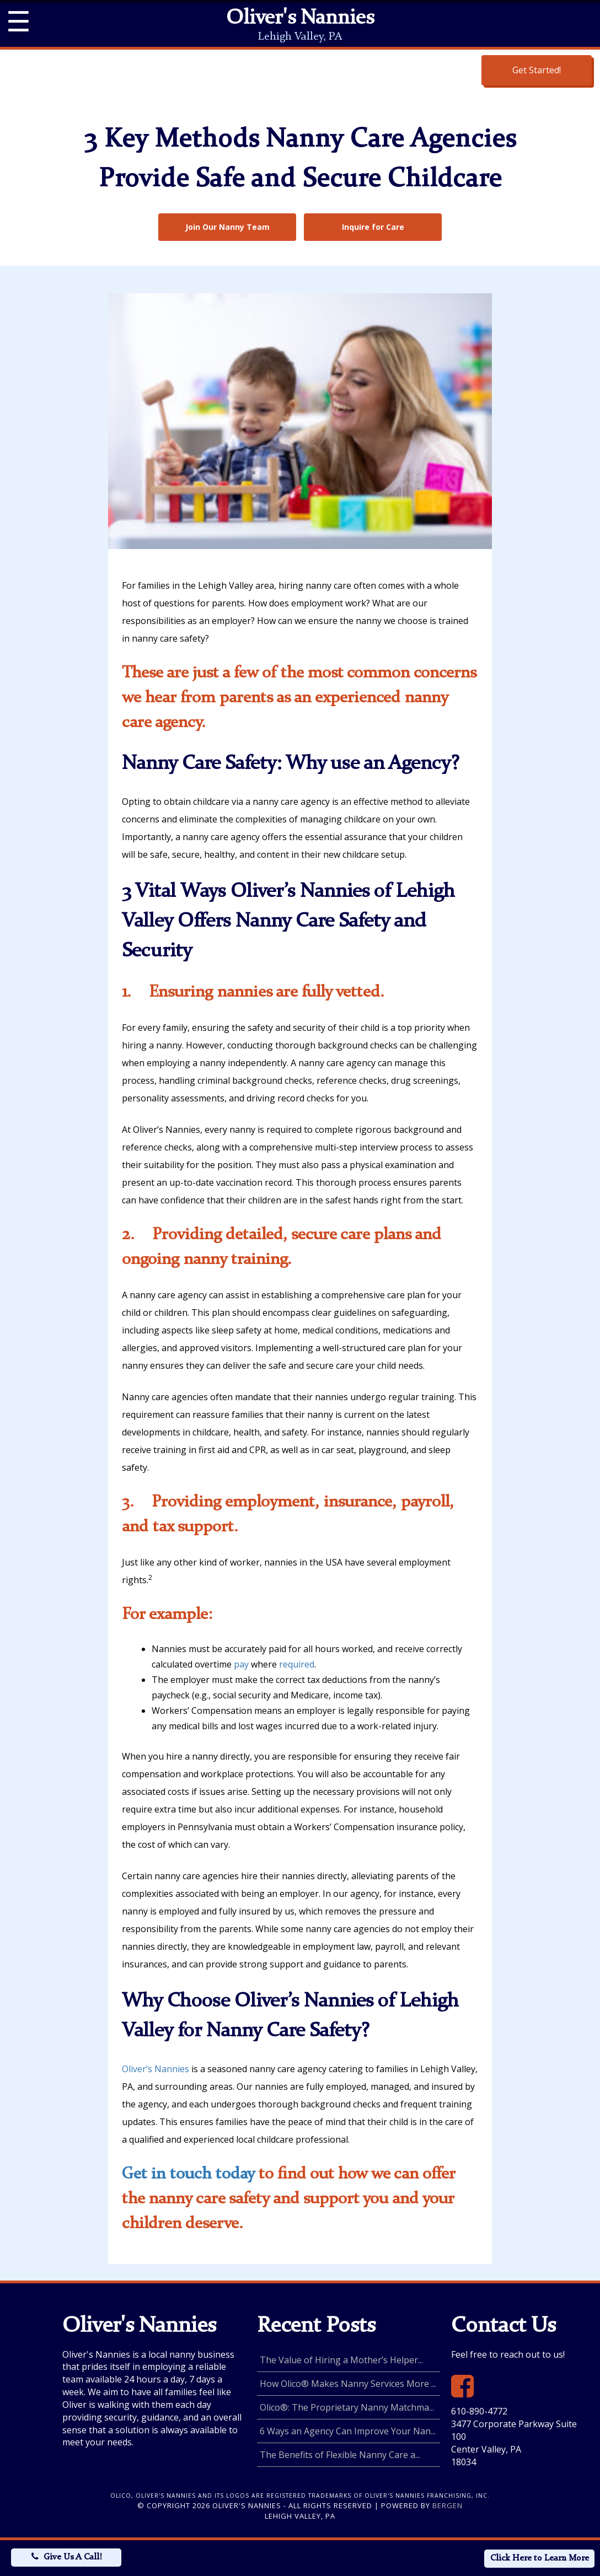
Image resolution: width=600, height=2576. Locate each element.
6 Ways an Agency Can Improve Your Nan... (348, 2431)
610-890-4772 (479, 2411)
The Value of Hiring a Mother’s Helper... (341, 2360)
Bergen (447, 2505)
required (296, 1664)
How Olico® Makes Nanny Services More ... (348, 2384)
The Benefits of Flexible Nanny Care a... (340, 2455)
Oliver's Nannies (300, 18)
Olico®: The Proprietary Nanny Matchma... (347, 2407)
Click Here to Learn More (539, 2558)
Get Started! (536, 70)
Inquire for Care (373, 227)
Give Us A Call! (72, 2557)
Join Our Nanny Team (227, 227)
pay (241, 1664)
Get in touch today (188, 2174)
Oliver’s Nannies (155, 2069)
